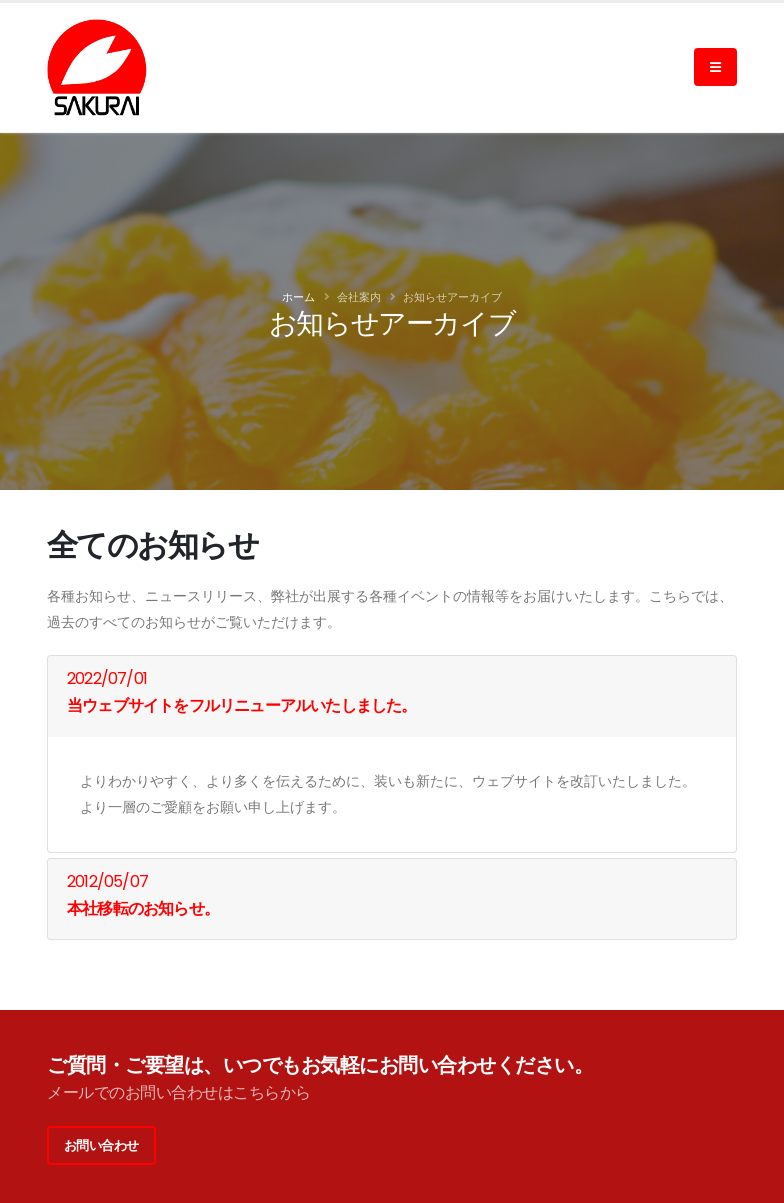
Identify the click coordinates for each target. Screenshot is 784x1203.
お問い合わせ (101, 1145)
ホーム (298, 297)
